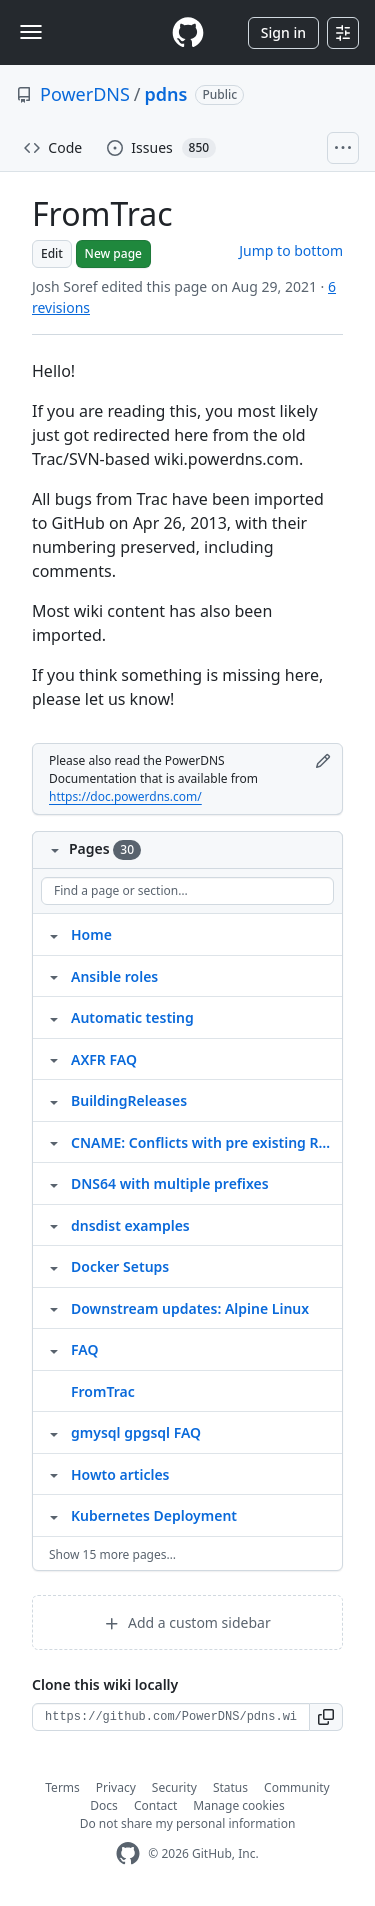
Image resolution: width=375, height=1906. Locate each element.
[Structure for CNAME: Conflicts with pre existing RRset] (54, 1142)
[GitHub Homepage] (128, 1853)
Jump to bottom (291, 250)
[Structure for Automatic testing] (54, 1017)
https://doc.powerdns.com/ (125, 796)
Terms (62, 1787)
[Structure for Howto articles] (54, 1474)
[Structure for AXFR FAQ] (54, 1059)
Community (297, 1787)
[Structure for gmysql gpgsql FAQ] (54, 1432)
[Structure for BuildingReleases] (54, 1100)
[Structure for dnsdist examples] (54, 1225)
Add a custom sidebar (187, 1622)
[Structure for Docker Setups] (54, 1266)
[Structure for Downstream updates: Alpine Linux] (54, 1308)
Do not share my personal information (188, 1823)
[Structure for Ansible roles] (54, 976)
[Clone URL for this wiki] (171, 1717)
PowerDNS (85, 94)
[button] (326, 1717)
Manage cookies (238, 1805)
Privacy (116, 1787)
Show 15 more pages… (112, 1554)
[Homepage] (188, 32)
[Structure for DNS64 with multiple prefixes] (54, 1183)
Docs (104, 1805)
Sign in (283, 32)
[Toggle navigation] (31, 32)
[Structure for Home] (54, 934)
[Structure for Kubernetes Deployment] (54, 1515)
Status (230, 1787)
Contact (155, 1805)
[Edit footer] (323, 761)
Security (174, 1787)
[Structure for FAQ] (54, 1349)
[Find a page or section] (187, 891)
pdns (166, 94)
